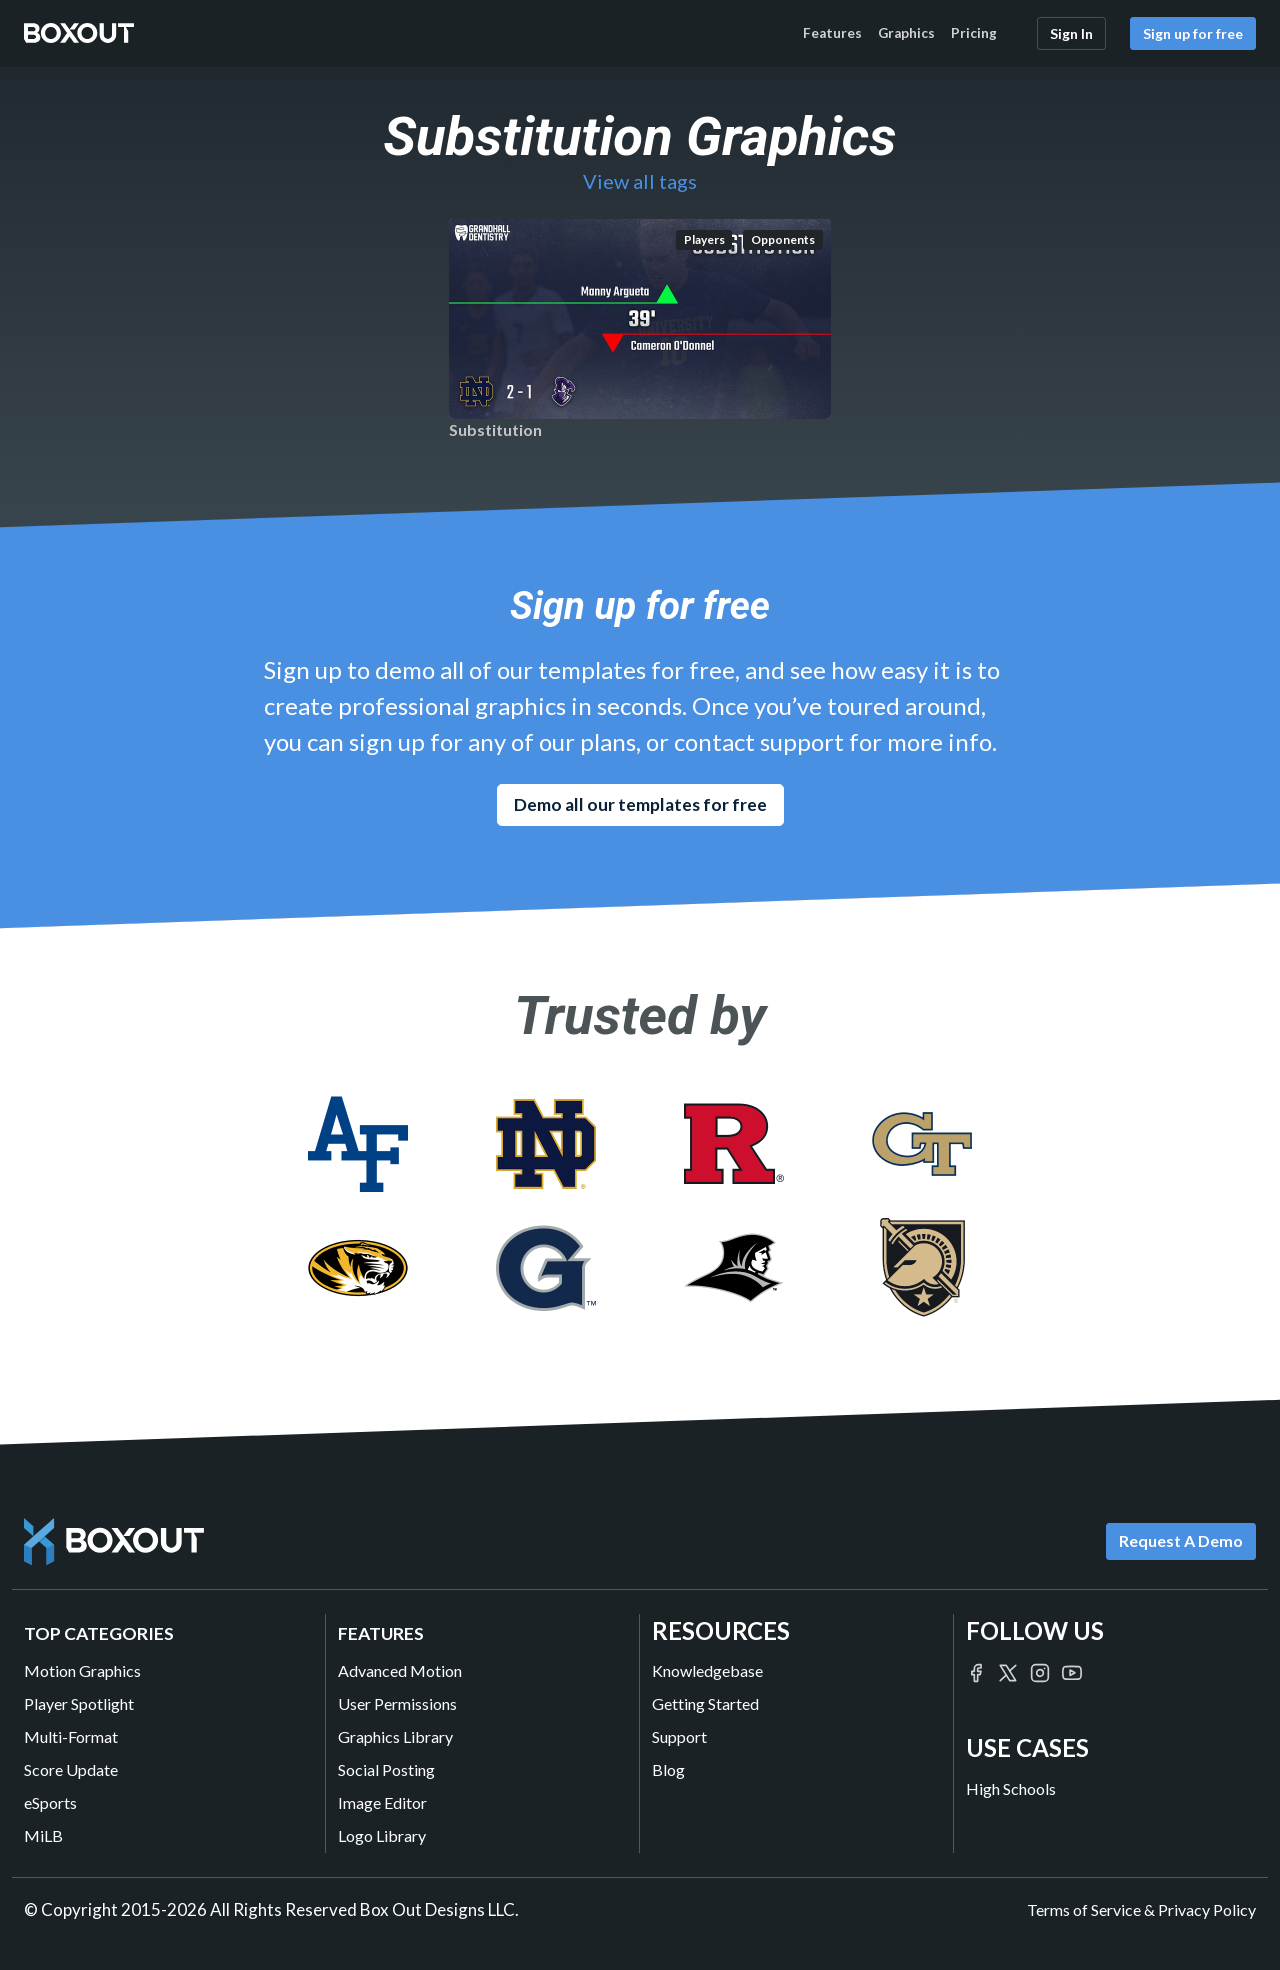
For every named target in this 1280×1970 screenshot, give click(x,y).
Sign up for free (1193, 33)
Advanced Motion (400, 1670)
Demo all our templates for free (640, 804)
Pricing (974, 33)
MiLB (43, 1835)
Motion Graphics (82, 1670)
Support (679, 1736)
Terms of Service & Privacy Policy (1141, 1909)
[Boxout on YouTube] (1072, 1670)
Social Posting (386, 1769)
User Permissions (397, 1703)
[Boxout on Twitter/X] (1008, 1670)
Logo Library (382, 1835)
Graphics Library (395, 1736)
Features (832, 33)
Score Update (71, 1769)
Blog (668, 1769)
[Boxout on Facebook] (976, 1670)
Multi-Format (71, 1736)
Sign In (1071, 33)
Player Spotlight (79, 1703)
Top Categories (99, 1633)
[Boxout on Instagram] (1040, 1670)
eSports (50, 1802)
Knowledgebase (707, 1670)
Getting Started (705, 1703)
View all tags (640, 181)
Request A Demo (1181, 1540)
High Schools (1011, 1788)
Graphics (906, 33)
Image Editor (382, 1802)
